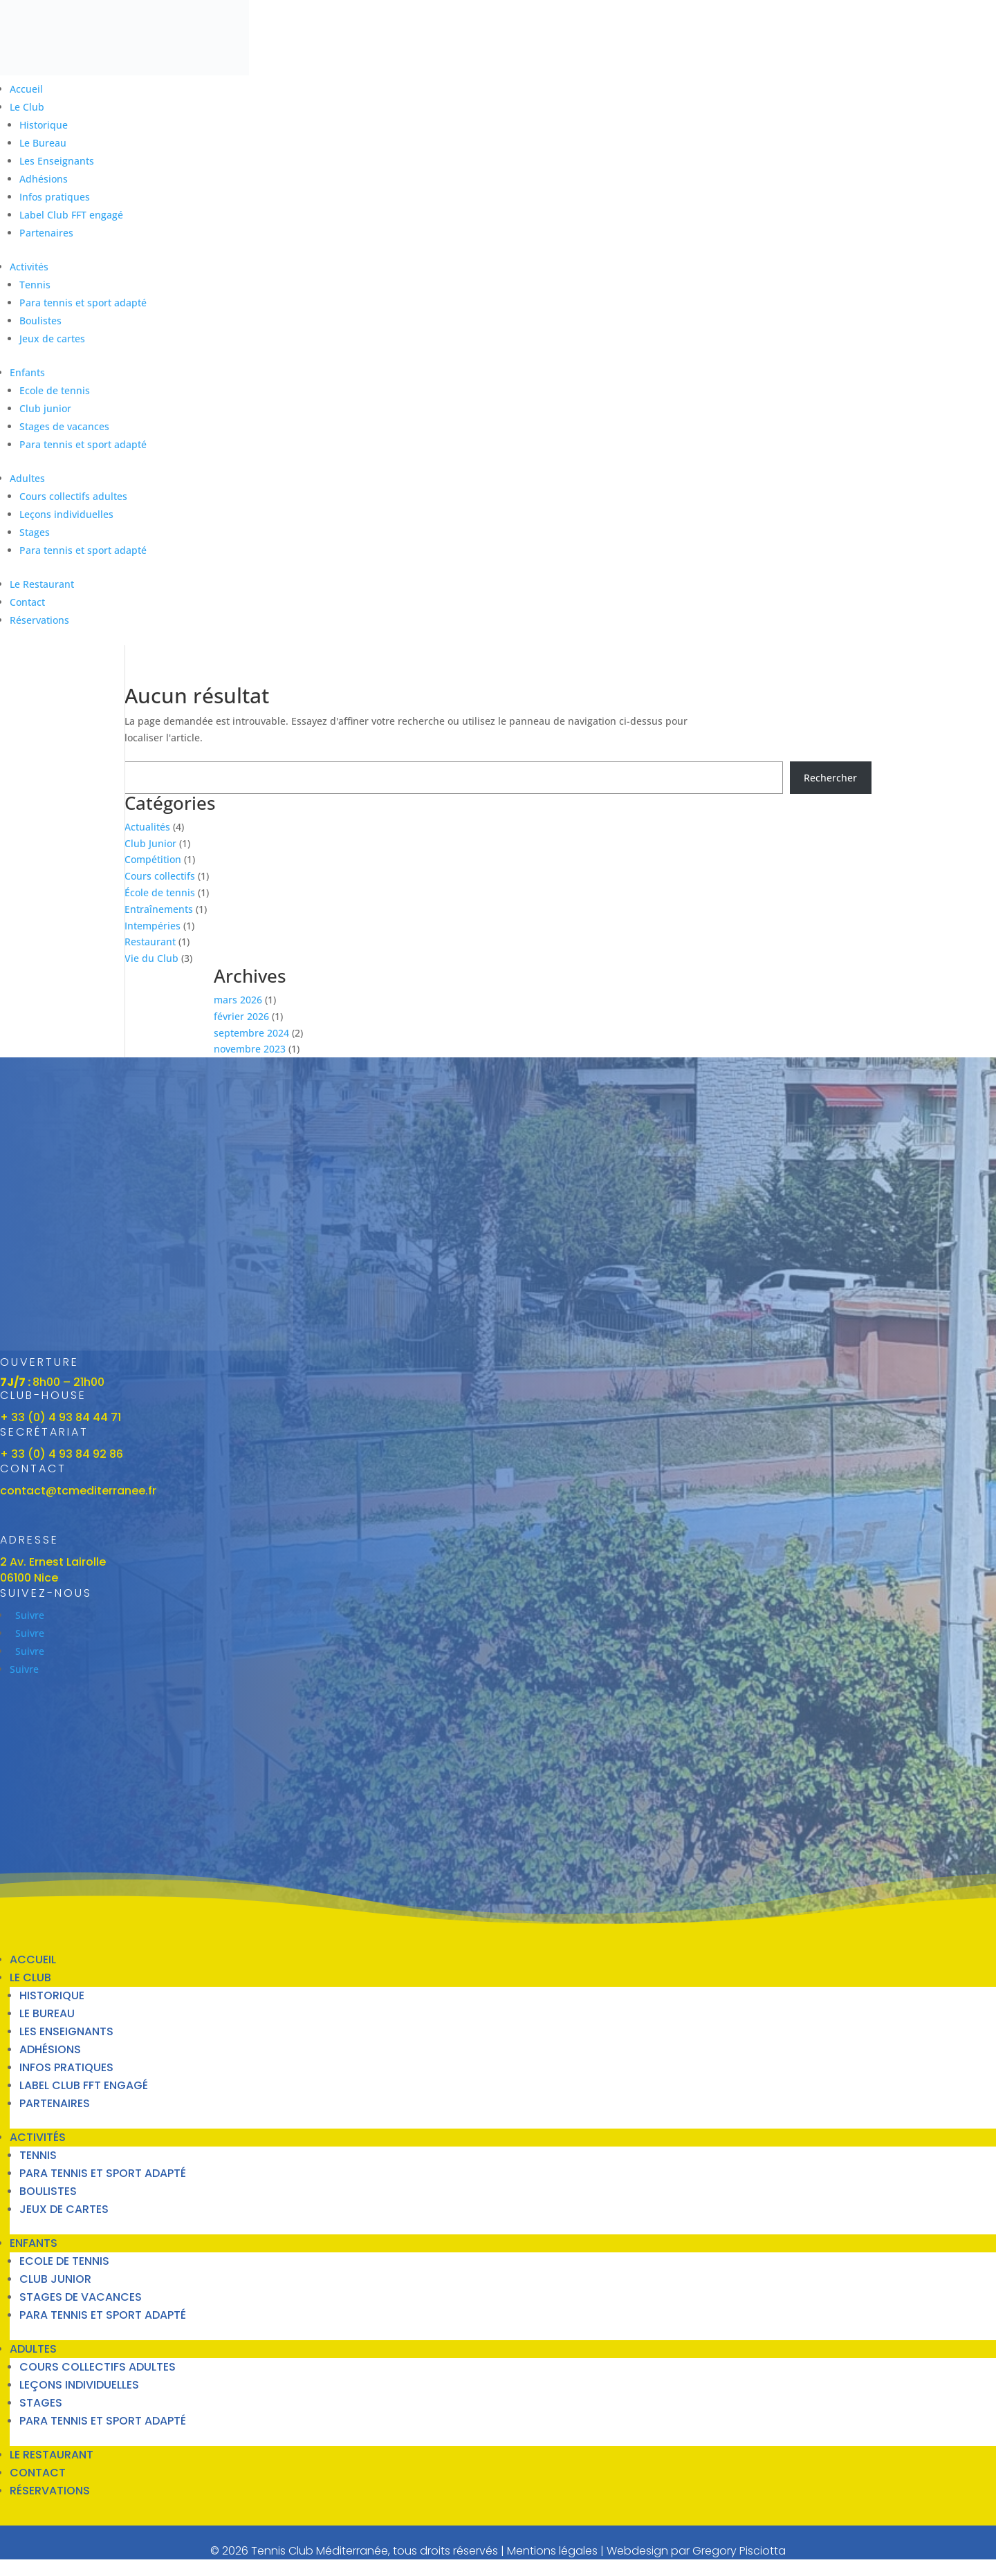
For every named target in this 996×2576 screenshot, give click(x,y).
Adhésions (43, 178)
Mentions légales (552, 2551)
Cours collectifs (159, 875)
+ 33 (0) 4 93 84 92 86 (61, 1454)
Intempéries (152, 925)
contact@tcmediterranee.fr (78, 1491)
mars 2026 (238, 999)
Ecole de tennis (54, 390)
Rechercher (830, 777)
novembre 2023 (250, 1048)
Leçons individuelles (66, 514)
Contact (27, 602)
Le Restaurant (42, 584)
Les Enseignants (56, 160)
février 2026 (241, 1016)
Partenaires (46, 232)
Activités (29, 266)
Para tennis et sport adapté (83, 302)
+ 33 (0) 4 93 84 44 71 (60, 1417)
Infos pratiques (54, 196)
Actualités (147, 826)
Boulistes (40, 320)
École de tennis (159, 892)
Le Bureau (42, 142)
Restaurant (150, 941)
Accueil (26, 88)
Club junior (45, 408)
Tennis (34, 284)
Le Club (27, 106)
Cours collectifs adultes (73, 496)
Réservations (39, 620)
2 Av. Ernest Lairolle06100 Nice (53, 1570)
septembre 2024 (251, 1032)
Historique (43, 124)
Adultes (27, 478)
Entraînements (158, 909)
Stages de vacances (64, 426)
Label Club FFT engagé (71, 214)
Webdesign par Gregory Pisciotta (696, 2551)
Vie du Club (151, 958)
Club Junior (150, 843)
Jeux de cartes (52, 338)
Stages (34, 532)
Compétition (152, 859)
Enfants (27, 372)
